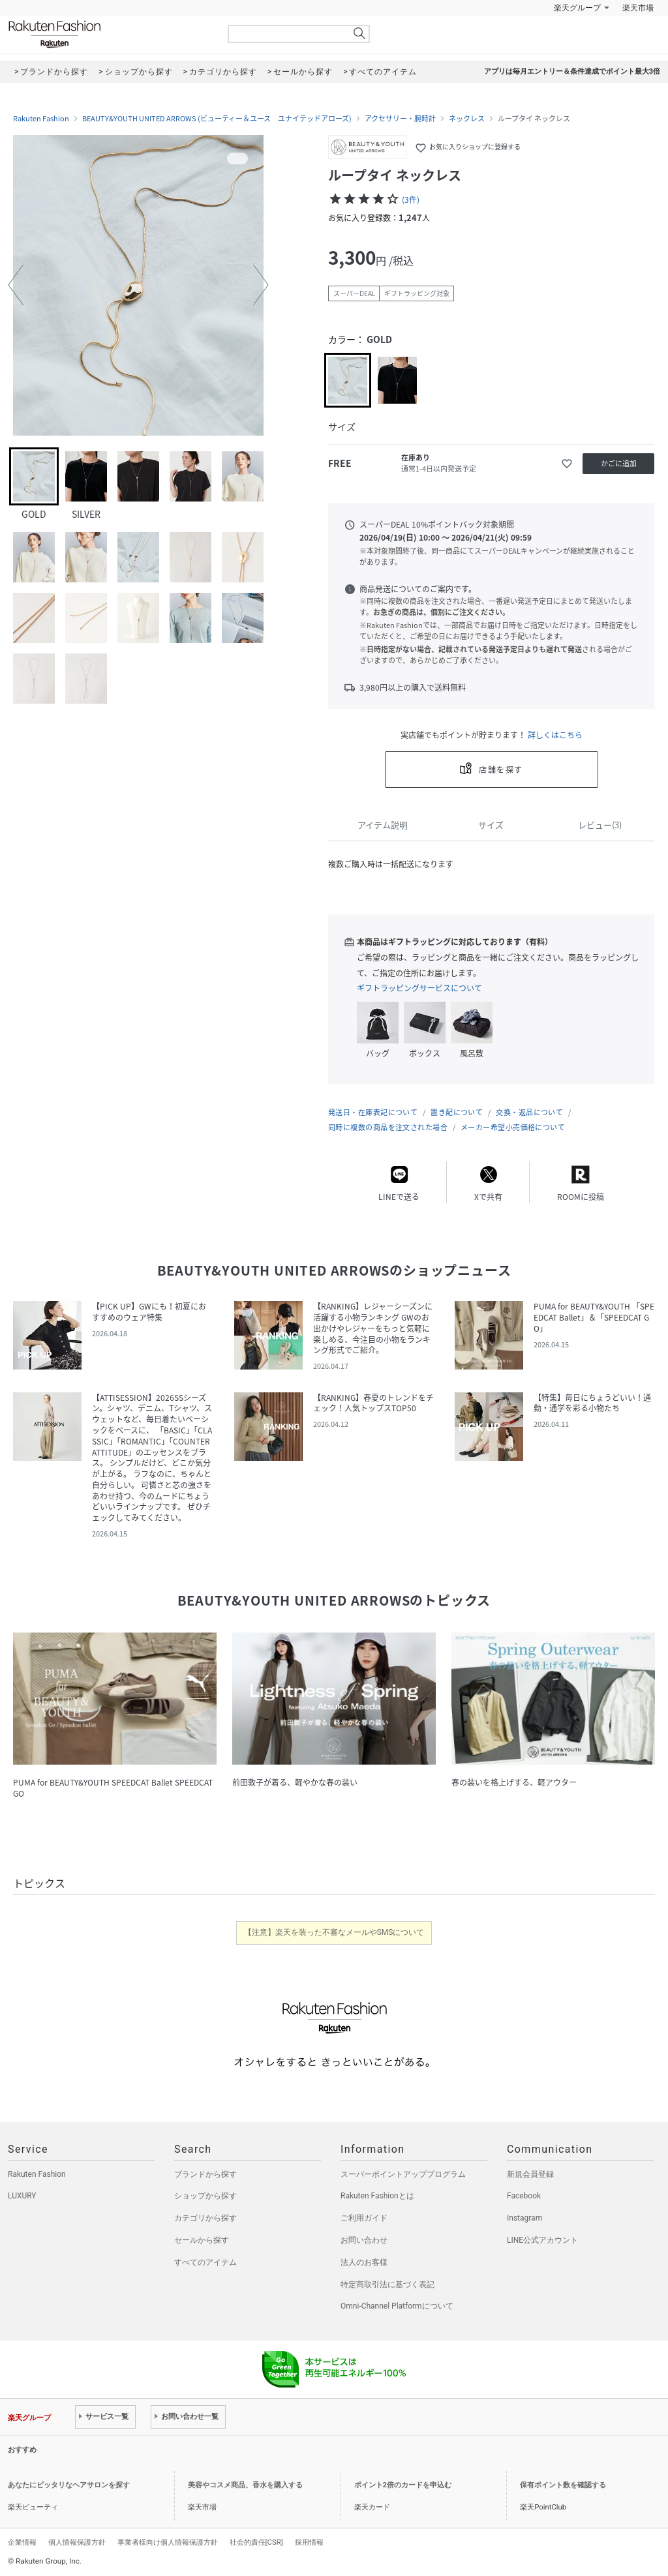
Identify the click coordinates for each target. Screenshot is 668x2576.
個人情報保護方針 (77, 2542)
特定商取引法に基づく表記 (387, 2284)
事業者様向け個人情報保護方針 (167, 2542)
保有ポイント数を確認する (563, 2485)
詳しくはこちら (555, 735)
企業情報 (22, 2542)
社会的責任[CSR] (256, 2542)
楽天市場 (638, 7)
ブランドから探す (205, 2174)
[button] (15, 285)
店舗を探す (501, 769)
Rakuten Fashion (109, 34)
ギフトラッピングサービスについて (419, 988)
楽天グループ (577, 7)
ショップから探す (205, 2195)
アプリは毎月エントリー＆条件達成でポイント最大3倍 (572, 71)
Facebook (524, 2195)
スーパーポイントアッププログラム (403, 2174)
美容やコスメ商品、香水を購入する (245, 2485)
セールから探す (201, 2240)
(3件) (410, 199)
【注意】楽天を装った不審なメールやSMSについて (334, 1932)
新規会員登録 (530, 2174)
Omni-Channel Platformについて (397, 2306)
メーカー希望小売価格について (513, 1127)
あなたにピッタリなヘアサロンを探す (69, 2485)
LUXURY (22, 2195)
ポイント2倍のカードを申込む (402, 2485)
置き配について (457, 1112)
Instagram (524, 2218)
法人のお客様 (364, 2262)
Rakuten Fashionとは (377, 2195)
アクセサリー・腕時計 (400, 118)
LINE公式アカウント (542, 2240)
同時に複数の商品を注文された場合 (388, 1127)
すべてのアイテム (205, 2262)
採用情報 (309, 2542)
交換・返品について (529, 1112)
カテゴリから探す (205, 2218)
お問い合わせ (364, 2240)
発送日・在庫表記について (373, 1112)
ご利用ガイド (364, 2218)
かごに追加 (619, 463)
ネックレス (467, 118)
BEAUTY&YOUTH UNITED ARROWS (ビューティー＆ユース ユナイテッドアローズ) (217, 118)
